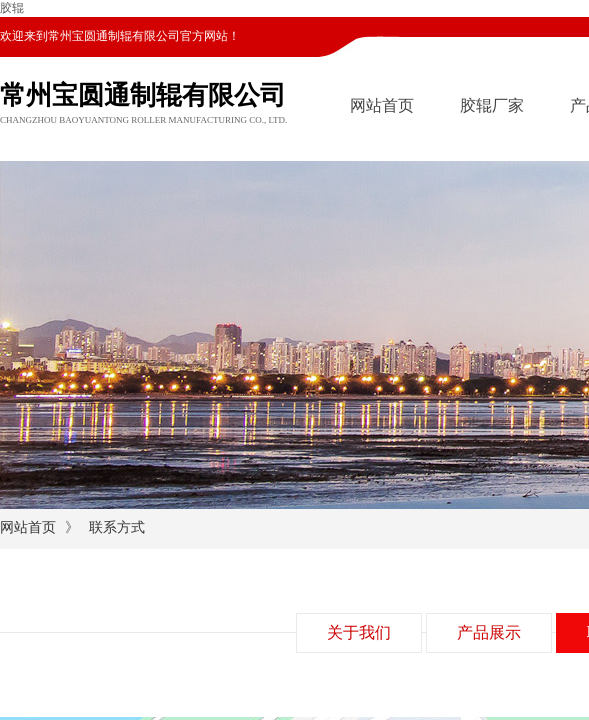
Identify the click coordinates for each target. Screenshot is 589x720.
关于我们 (359, 632)
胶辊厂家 (492, 105)
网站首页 (382, 105)
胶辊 (12, 8)
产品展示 (489, 632)
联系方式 (117, 527)
